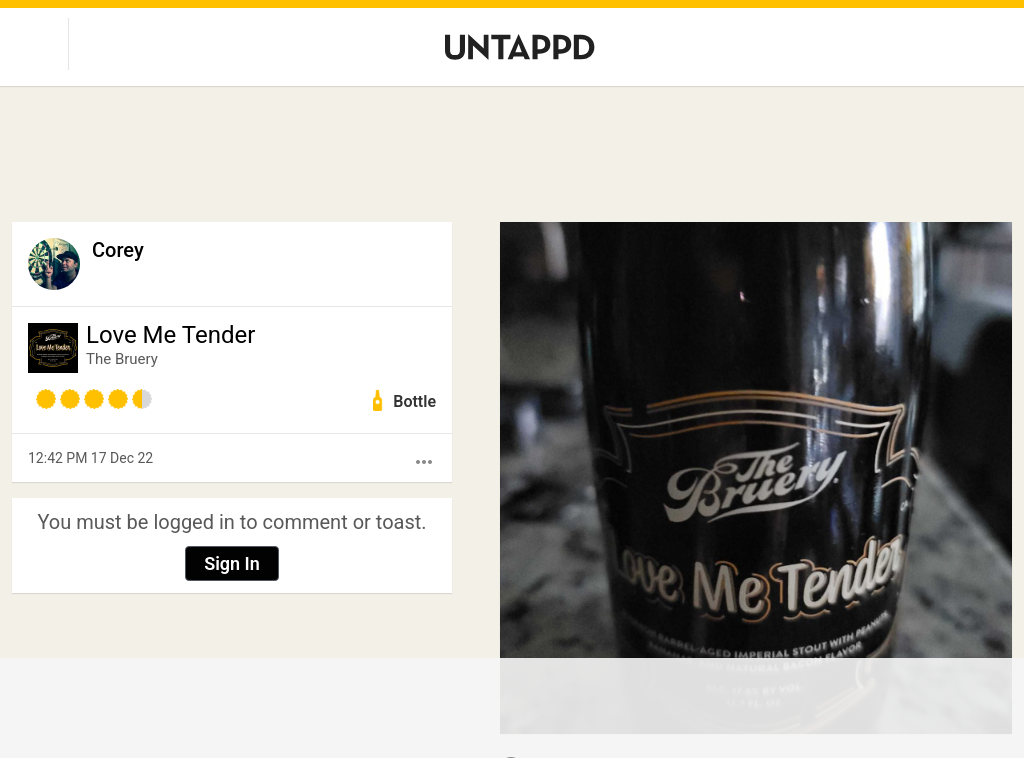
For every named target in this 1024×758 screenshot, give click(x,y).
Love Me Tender (170, 335)
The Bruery (122, 359)
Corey (118, 250)
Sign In (232, 563)
